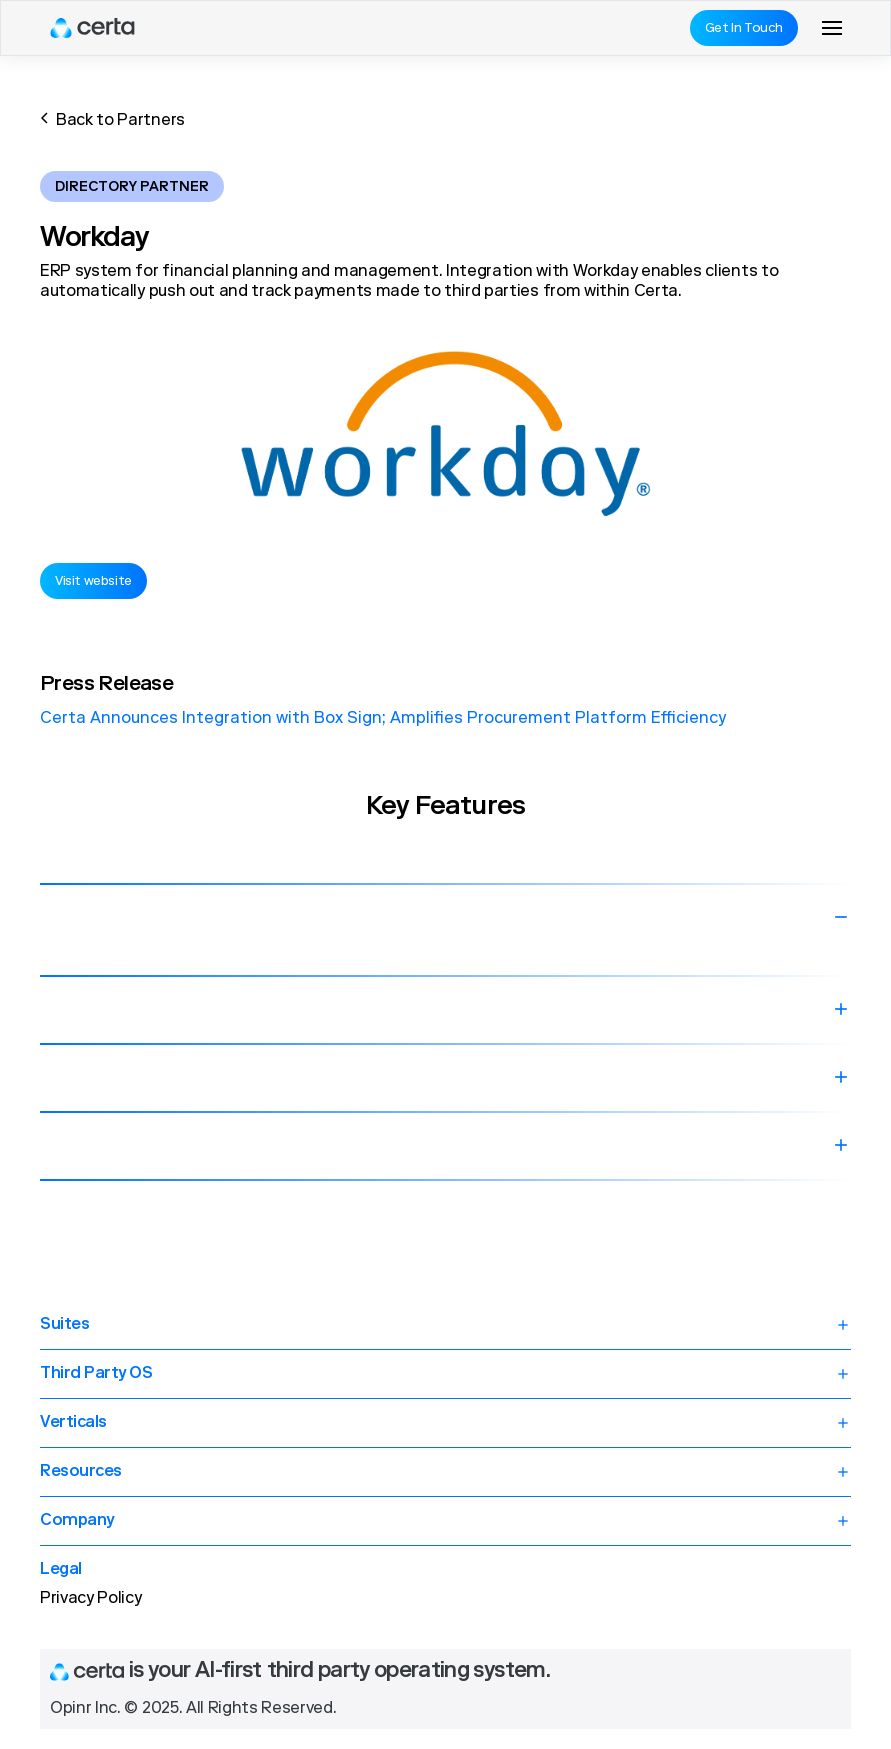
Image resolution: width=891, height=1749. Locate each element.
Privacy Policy (91, 1599)
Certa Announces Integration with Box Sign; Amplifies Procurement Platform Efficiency (383, 719)
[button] (832, 28)
